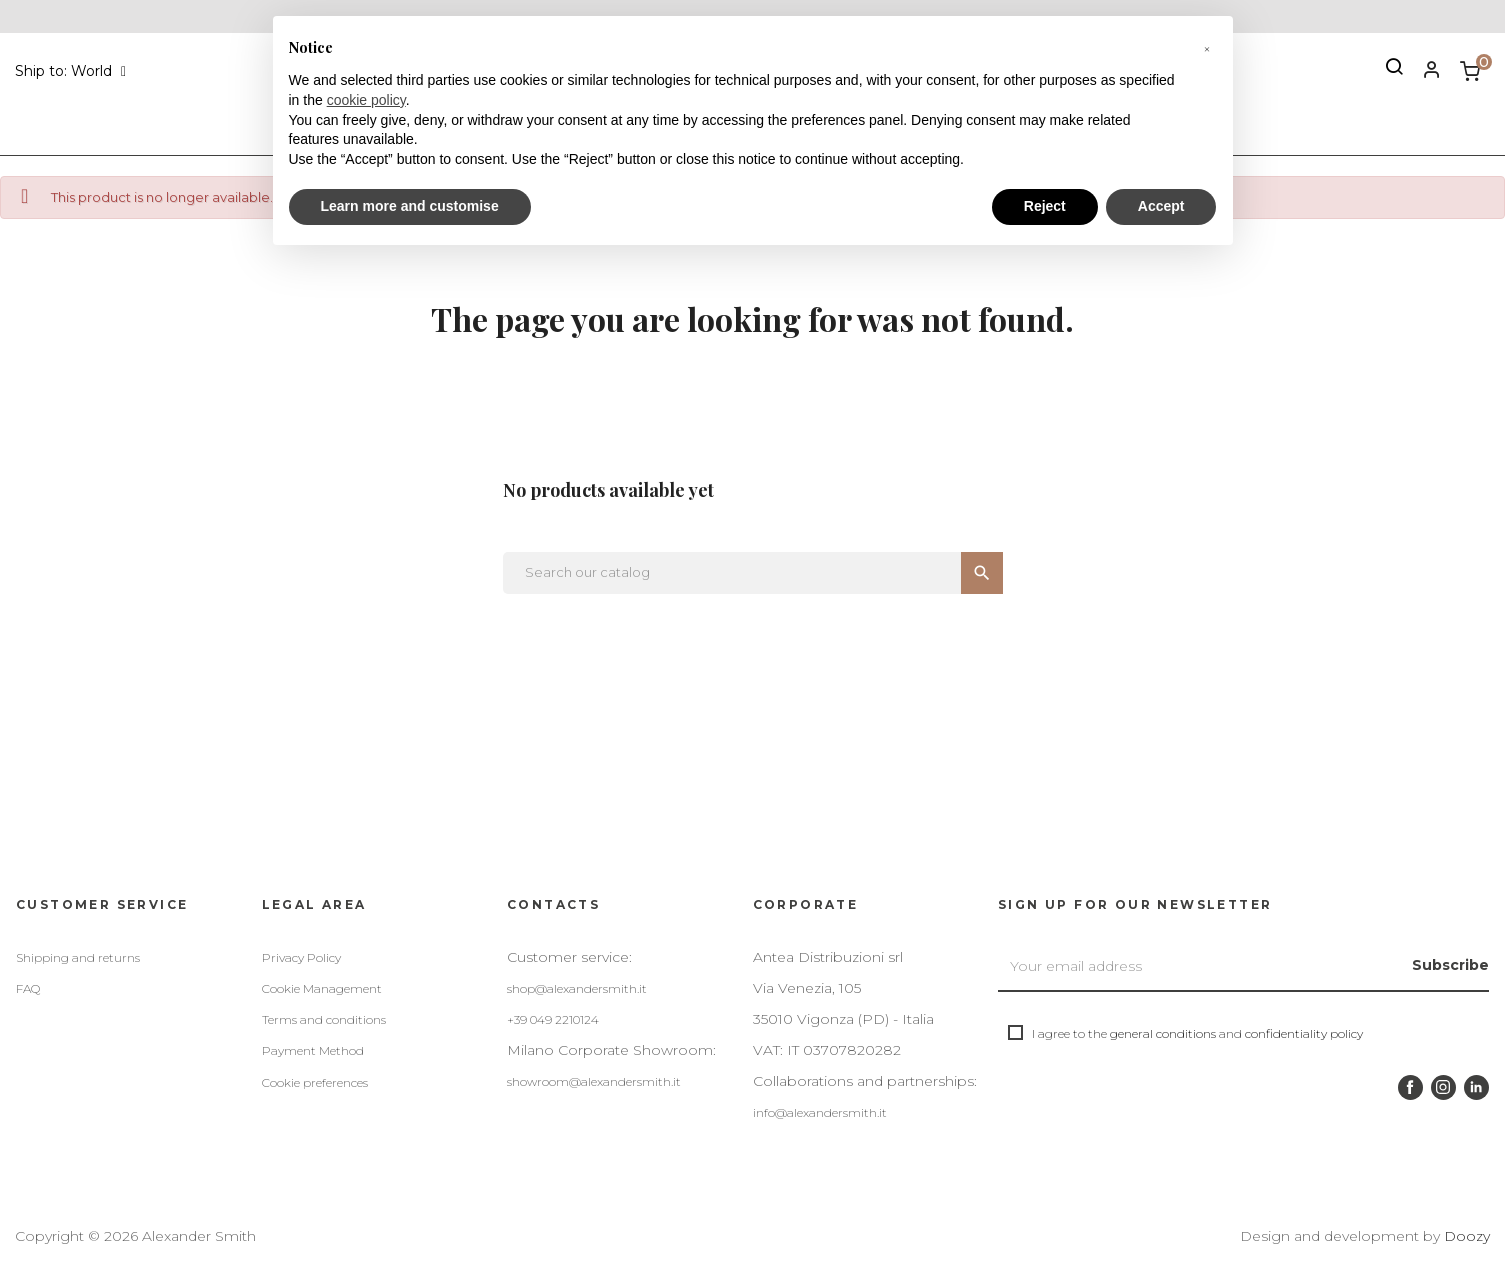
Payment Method (313, 1050)
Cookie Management (322, 988)
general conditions (1163, 1033)
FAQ (28, 988)
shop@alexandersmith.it (577, 988)
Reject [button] (1045, 206)
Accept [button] (1161, 206)
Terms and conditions (324, 1019)
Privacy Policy (301, 957)
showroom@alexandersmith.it (594, 1081)
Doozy (1467, 1236)
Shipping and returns (78, 957)
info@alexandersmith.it (820, 1112)
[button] (1207, 48)
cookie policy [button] (366, 100)
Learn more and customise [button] (410, 206)
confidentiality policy (1304, 1033)
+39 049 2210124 (553, 1019)
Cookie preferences (315, 1082)
